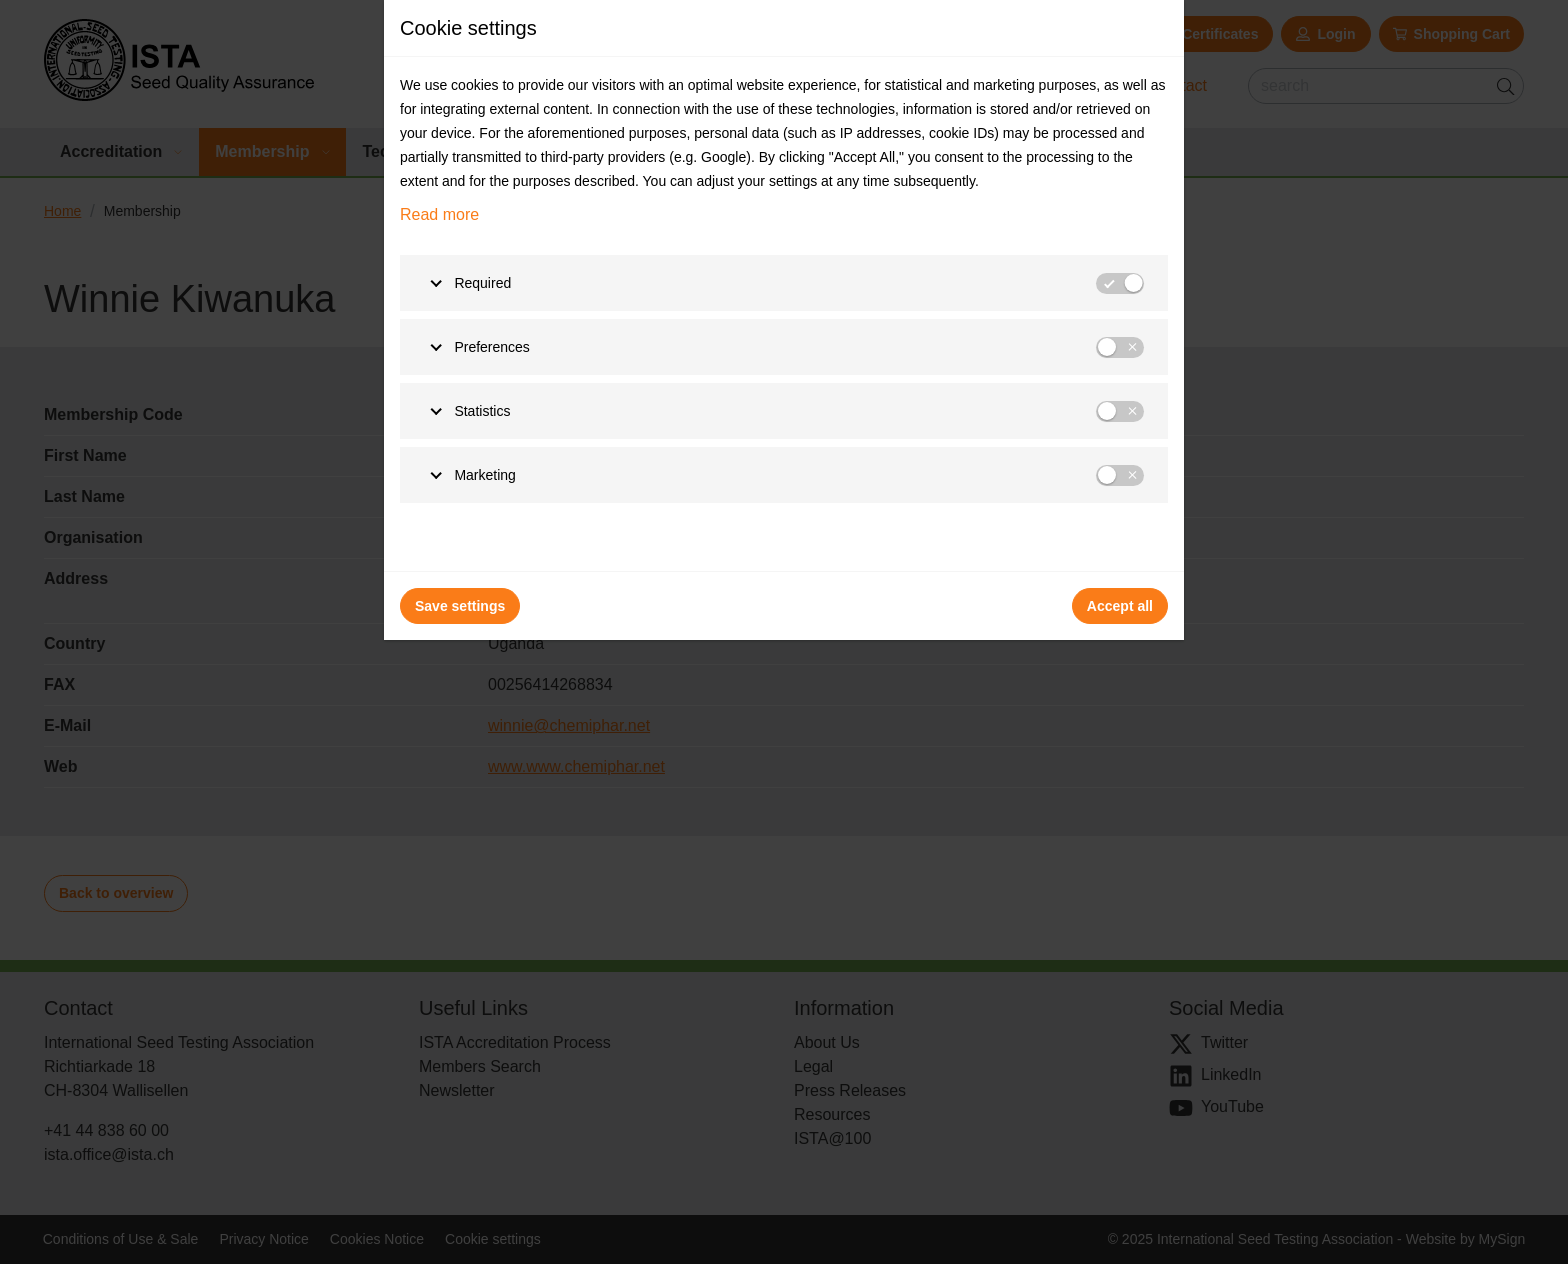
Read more (439, 214)
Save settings (460, 606)
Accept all (1120, 606)
